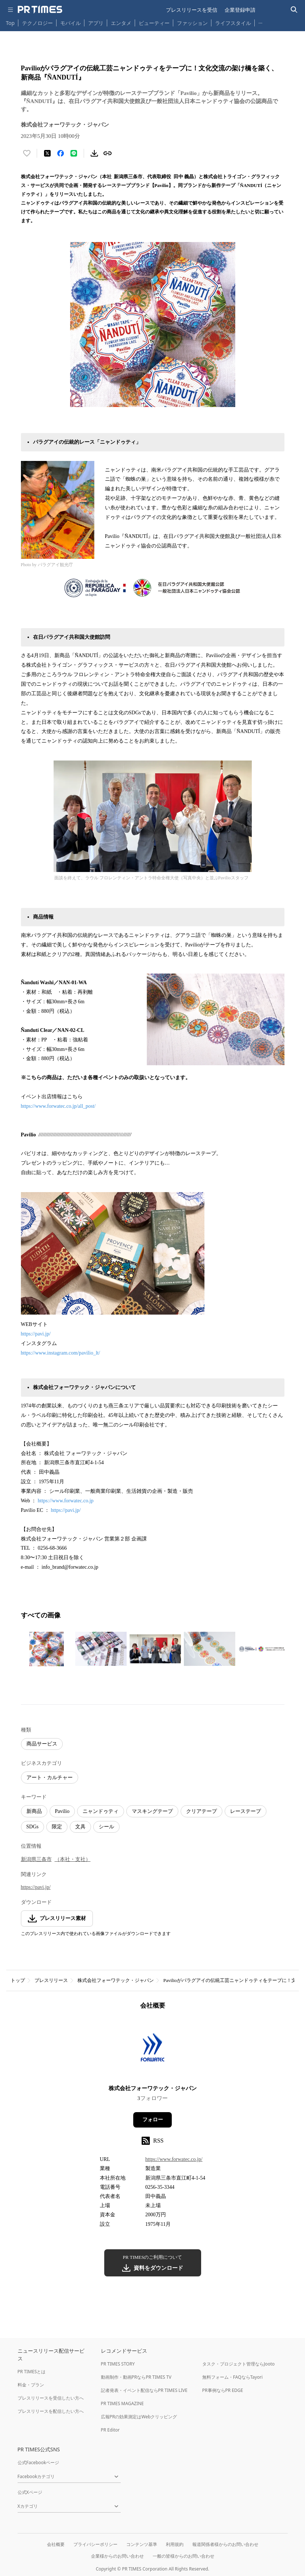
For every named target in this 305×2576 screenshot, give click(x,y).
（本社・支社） (73, 1859)
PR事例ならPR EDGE (222, 2390)
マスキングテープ (152, 1811)
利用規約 (175, 2544)
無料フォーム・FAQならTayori (232, 2377)
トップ (18, 1980)
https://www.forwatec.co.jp (66, 1500)
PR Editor (110, 2430)
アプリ (96, 22)
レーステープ (245, 1811)
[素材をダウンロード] (94, 153)
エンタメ (121, 22)
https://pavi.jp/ (36, 1334)
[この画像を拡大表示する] (46, 1649)
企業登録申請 (240, 9)
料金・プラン (31, 2385)
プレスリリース (51, 1980)
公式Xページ (30, 2492)
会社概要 (56, 2544)
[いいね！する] (27, 153)
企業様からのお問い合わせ (117, 2556)
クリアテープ (201, 1811)
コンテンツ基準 (141, 2544)
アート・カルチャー (49, 1777)
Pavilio (62, 1811)
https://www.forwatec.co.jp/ (174, 2159)
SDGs (32, 1826)
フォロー (152, 2119)
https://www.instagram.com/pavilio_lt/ (60, 1353)
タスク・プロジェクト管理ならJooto (238, 2364)
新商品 (34, 1811)
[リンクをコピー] (107, 153)
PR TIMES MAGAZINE (122, 2403)
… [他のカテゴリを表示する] (260, 21)
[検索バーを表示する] (294, 10)
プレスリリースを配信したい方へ (51, 2411)
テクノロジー (37, 22)
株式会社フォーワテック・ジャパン (115, 1980)
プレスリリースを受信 (191, 9)
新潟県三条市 (36, 1859)
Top (10, 22)
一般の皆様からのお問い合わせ (183, 2556)
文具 (80, 1826)
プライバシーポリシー (95, 2544)
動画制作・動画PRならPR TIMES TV (136, 2377)
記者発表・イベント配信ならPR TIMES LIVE (144, 2390)
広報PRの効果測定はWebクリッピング (139, 2417)
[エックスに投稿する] (47, 153)
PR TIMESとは (32, 2371)
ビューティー (154, 22)
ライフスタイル (233, 22)
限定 (57, 1826)
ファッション (192, 22)
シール (106, 1826)
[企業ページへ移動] (152, 2049)
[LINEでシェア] (74, 153)
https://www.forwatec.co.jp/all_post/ (58, 1106)
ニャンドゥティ (101, 1811)
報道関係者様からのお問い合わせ (225, 2544)
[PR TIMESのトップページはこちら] (40, 9)
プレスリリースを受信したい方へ (51, 2398)
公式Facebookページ (38, 2462)
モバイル (70, 22)
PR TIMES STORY (118, 2364)
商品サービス (41, 1744)
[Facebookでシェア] (60, 153)
